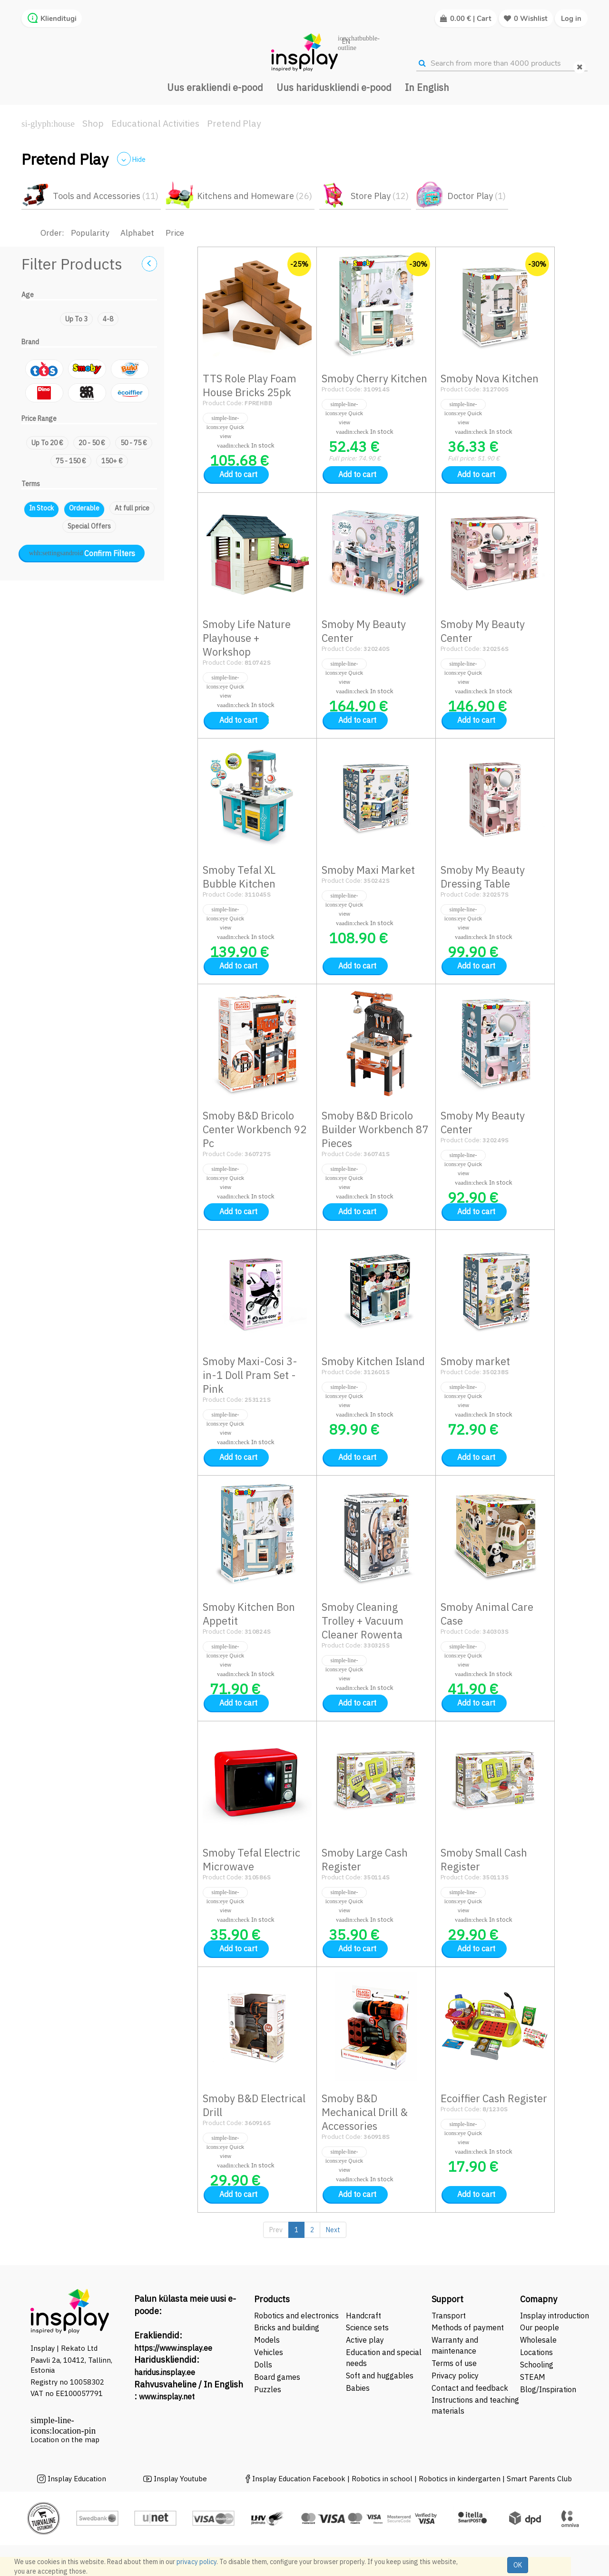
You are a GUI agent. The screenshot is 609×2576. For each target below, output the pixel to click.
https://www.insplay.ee (173, 2348)
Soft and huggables (379, 2375)
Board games (277, 2377)
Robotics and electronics (296, 2315)
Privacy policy (455, 2375)
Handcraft (363, 2315)
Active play (365, 2340)
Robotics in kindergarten (460, 2478)
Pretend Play (234, 123)
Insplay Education (77, 2478)
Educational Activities (155, 123)
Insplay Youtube (180, 2478)
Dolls (263, 2364)
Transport (449, 2315)
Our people (539, 2327)
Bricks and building (286, 2327)
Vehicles (268, 2352)
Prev (276, 2230)
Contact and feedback (470, 2388)
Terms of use (454, 2363)
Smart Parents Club (539, 2478)
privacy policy (196, 2561)
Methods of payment (468, 2327)
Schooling (536, 2364)
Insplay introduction (554, 2315)
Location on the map (64, 2439)
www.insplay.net (167, 2396)
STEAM (532, 2377)
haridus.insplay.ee (164, 2372)
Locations (536, 2352)
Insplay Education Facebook (298, 2478)
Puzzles (267, 2389)
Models (267, 2340)
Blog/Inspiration (548, 2389)
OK (517, 2565)
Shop (93, 123)
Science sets (368, 2327)
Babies (358, 2388)
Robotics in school (382, 2478)
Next (333, 2230)
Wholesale (538, 2340)
